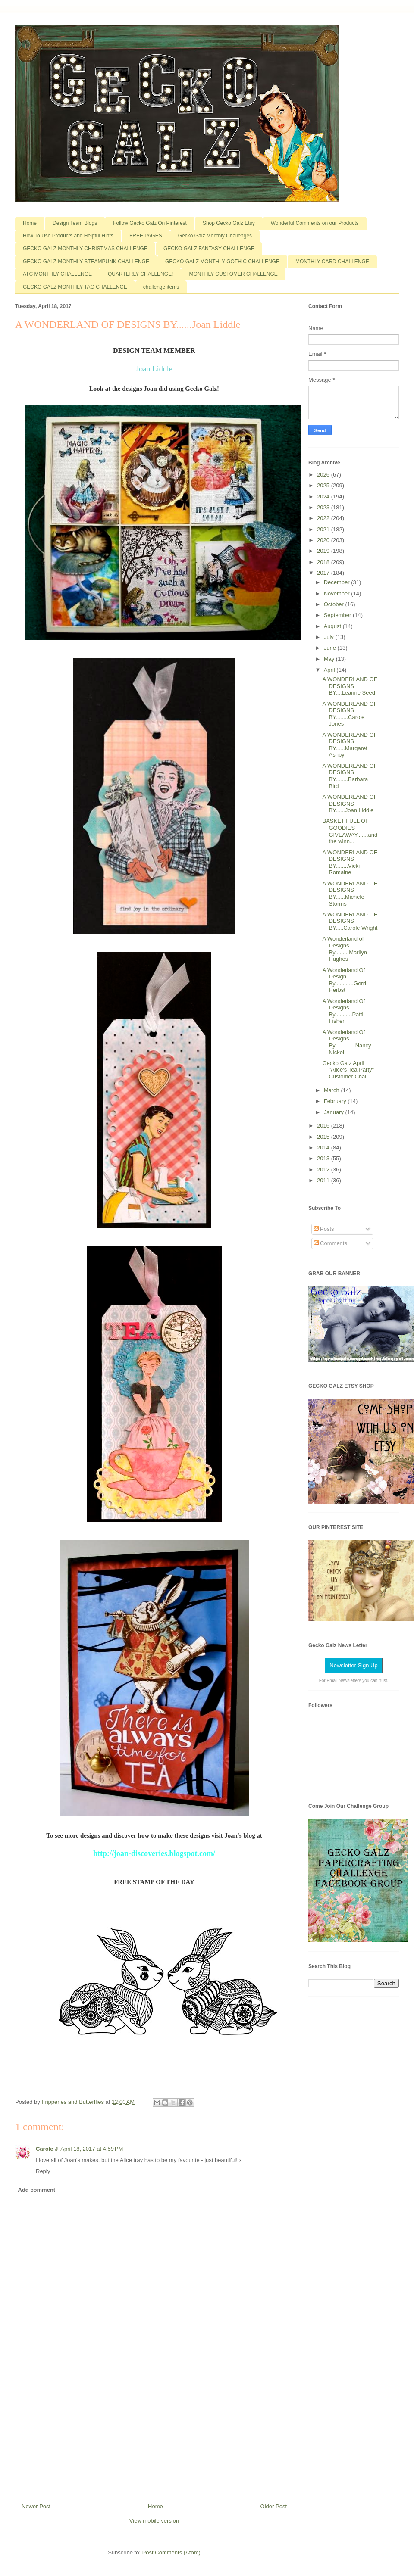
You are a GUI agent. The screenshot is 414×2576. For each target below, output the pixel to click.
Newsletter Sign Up (353, 1665)
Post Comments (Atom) (171, 2552)
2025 (324, 485)
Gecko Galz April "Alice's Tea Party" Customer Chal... (348, 1070)
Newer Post (36, 2506)
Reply (43, 2171)
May (330, 659)
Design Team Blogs (75, 223)
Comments (330, 1243)
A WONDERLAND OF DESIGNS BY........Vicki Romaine (349, 862)
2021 (324, 529)
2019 (324, 551)
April (330, 670)
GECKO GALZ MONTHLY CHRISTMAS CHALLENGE (85, 249)
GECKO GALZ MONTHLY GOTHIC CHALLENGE (222, 262)
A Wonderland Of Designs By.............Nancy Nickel (346, 1042)
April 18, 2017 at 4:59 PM (91, 2149)
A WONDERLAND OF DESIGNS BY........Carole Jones (349, 714)
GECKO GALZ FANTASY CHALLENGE (208, 249)
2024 (324, 496)
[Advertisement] (154, 2445)
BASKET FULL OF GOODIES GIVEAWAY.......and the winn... (349, 831)
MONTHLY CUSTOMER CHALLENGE (233, 274)
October (334, 604)
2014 (324, 1147)
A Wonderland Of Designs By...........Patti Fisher (343, 1011)
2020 (324, 540)
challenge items (161, 287)
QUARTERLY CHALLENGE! (140, 274)
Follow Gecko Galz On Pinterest (150, 223)
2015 (324, 1137)
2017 (324, 573)
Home (30, 223)
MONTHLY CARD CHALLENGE (332, 262)
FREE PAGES (145, 236)
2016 (324, 1125)
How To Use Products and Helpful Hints (68, 236)
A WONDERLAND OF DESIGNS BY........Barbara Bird (349, 776)
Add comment (37, 2190)
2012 (324, 1169)
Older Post (273, 2506)
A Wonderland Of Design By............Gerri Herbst (344, 980)
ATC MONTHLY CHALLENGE (57, 274)
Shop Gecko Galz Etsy (229, 223)
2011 (324, 1180)
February (336, 1101)
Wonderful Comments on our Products (315, 223)
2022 (324, 518)
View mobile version (154, 2520)
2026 (324, 474)
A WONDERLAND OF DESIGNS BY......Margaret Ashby (349, 745)
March (332, 1090)
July (330, 637)
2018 (324, 562)
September (338, 615)
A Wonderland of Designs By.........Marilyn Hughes (344, 948)
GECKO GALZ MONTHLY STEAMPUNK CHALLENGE (86, 262)
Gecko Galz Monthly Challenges (215, 236)
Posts (324, 1229)
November (337, 593)
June (331, 648)
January (334, 1112)
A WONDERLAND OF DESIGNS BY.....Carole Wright (349, 921)
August (333, 626)
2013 (324, 1158)
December (337, 582)
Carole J (47, 2149)
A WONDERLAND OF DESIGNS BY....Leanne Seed (349, 686)
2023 (324, 507)
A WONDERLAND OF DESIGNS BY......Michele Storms (349, 893)
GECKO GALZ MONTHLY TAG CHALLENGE (75, 287)
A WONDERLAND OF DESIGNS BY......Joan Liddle (349, 803)
